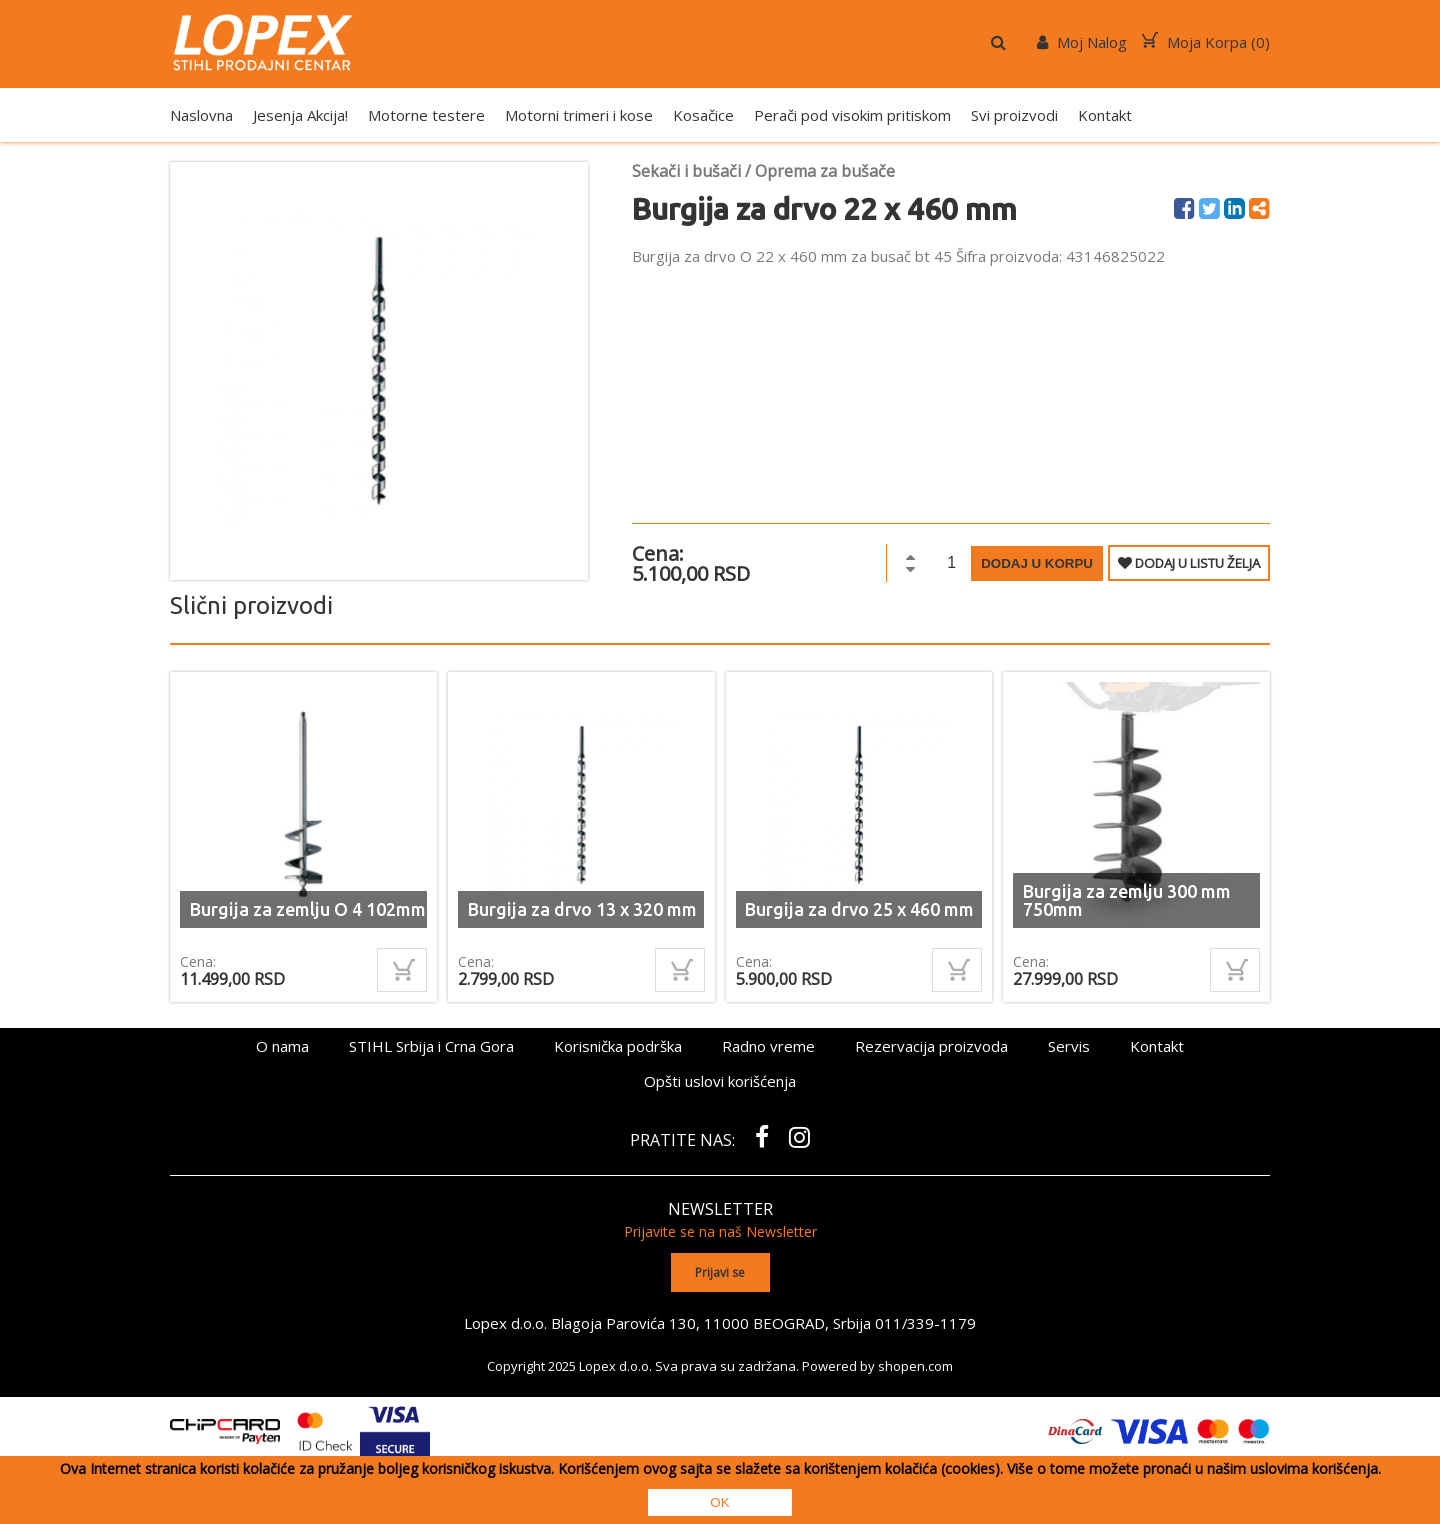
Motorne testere (426, 115)
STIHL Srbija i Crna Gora (431, 1046)
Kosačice (703, 115)
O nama (282, 1046)
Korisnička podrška (618, 1046)
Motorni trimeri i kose (579, 115)
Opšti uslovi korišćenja (720, 1081)
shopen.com (915, 1365)
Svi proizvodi (1014, 115)
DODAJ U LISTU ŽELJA (1189, 563)
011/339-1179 (926, 1322)
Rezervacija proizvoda (931, 1046)
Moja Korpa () (1206, 42)
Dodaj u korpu (1037, 563)
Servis (1069, 1046)
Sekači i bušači (686, 171)
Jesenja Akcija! (300, 115)
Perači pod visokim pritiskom (852, 115)
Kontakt (1105, 115)
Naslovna (201, 115)
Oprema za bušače (825, 171)
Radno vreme (768, 1046)
